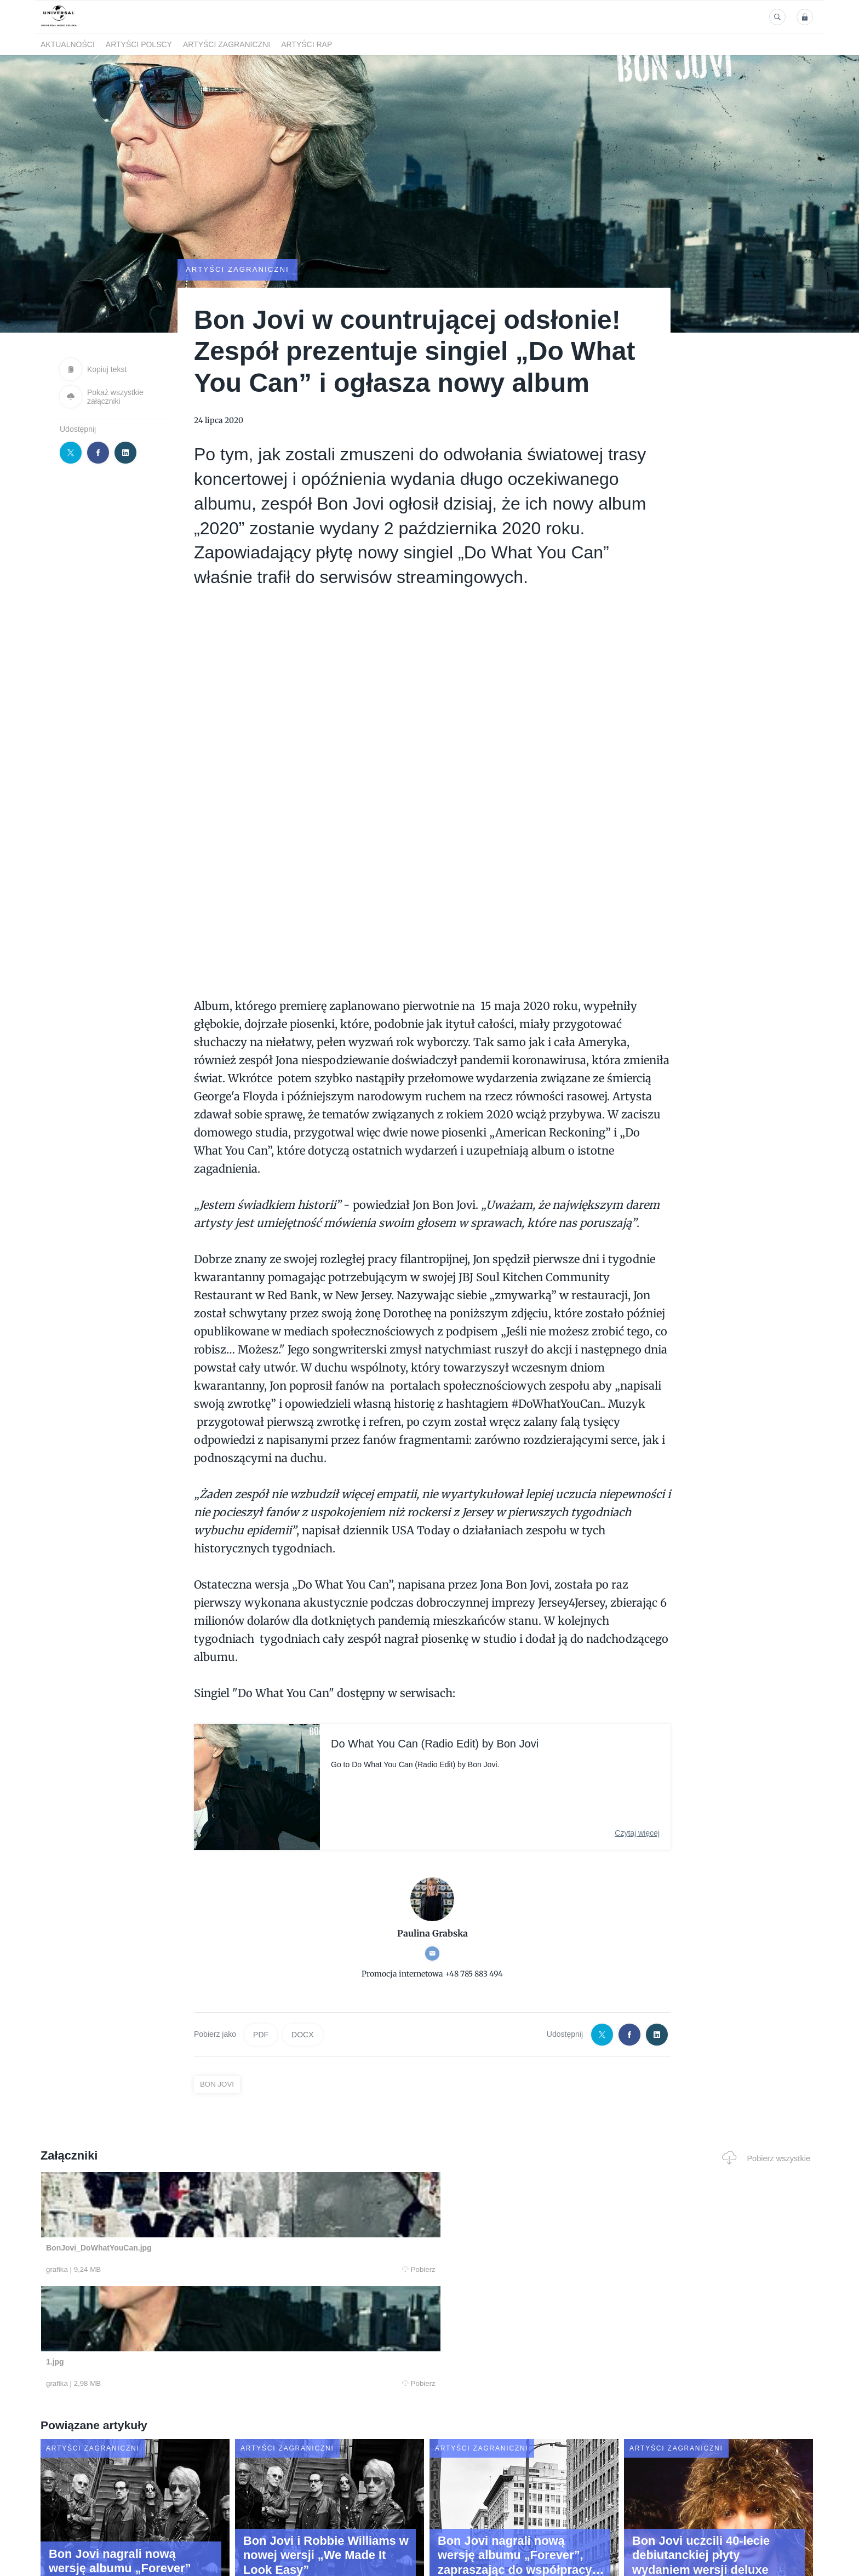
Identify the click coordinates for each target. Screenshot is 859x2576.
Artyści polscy (139, 44)
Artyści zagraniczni (226, 44)
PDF (260, 2034)
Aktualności (68, 44)
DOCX (302, 2034)
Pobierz (206, 2269)
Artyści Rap (306, 44)
